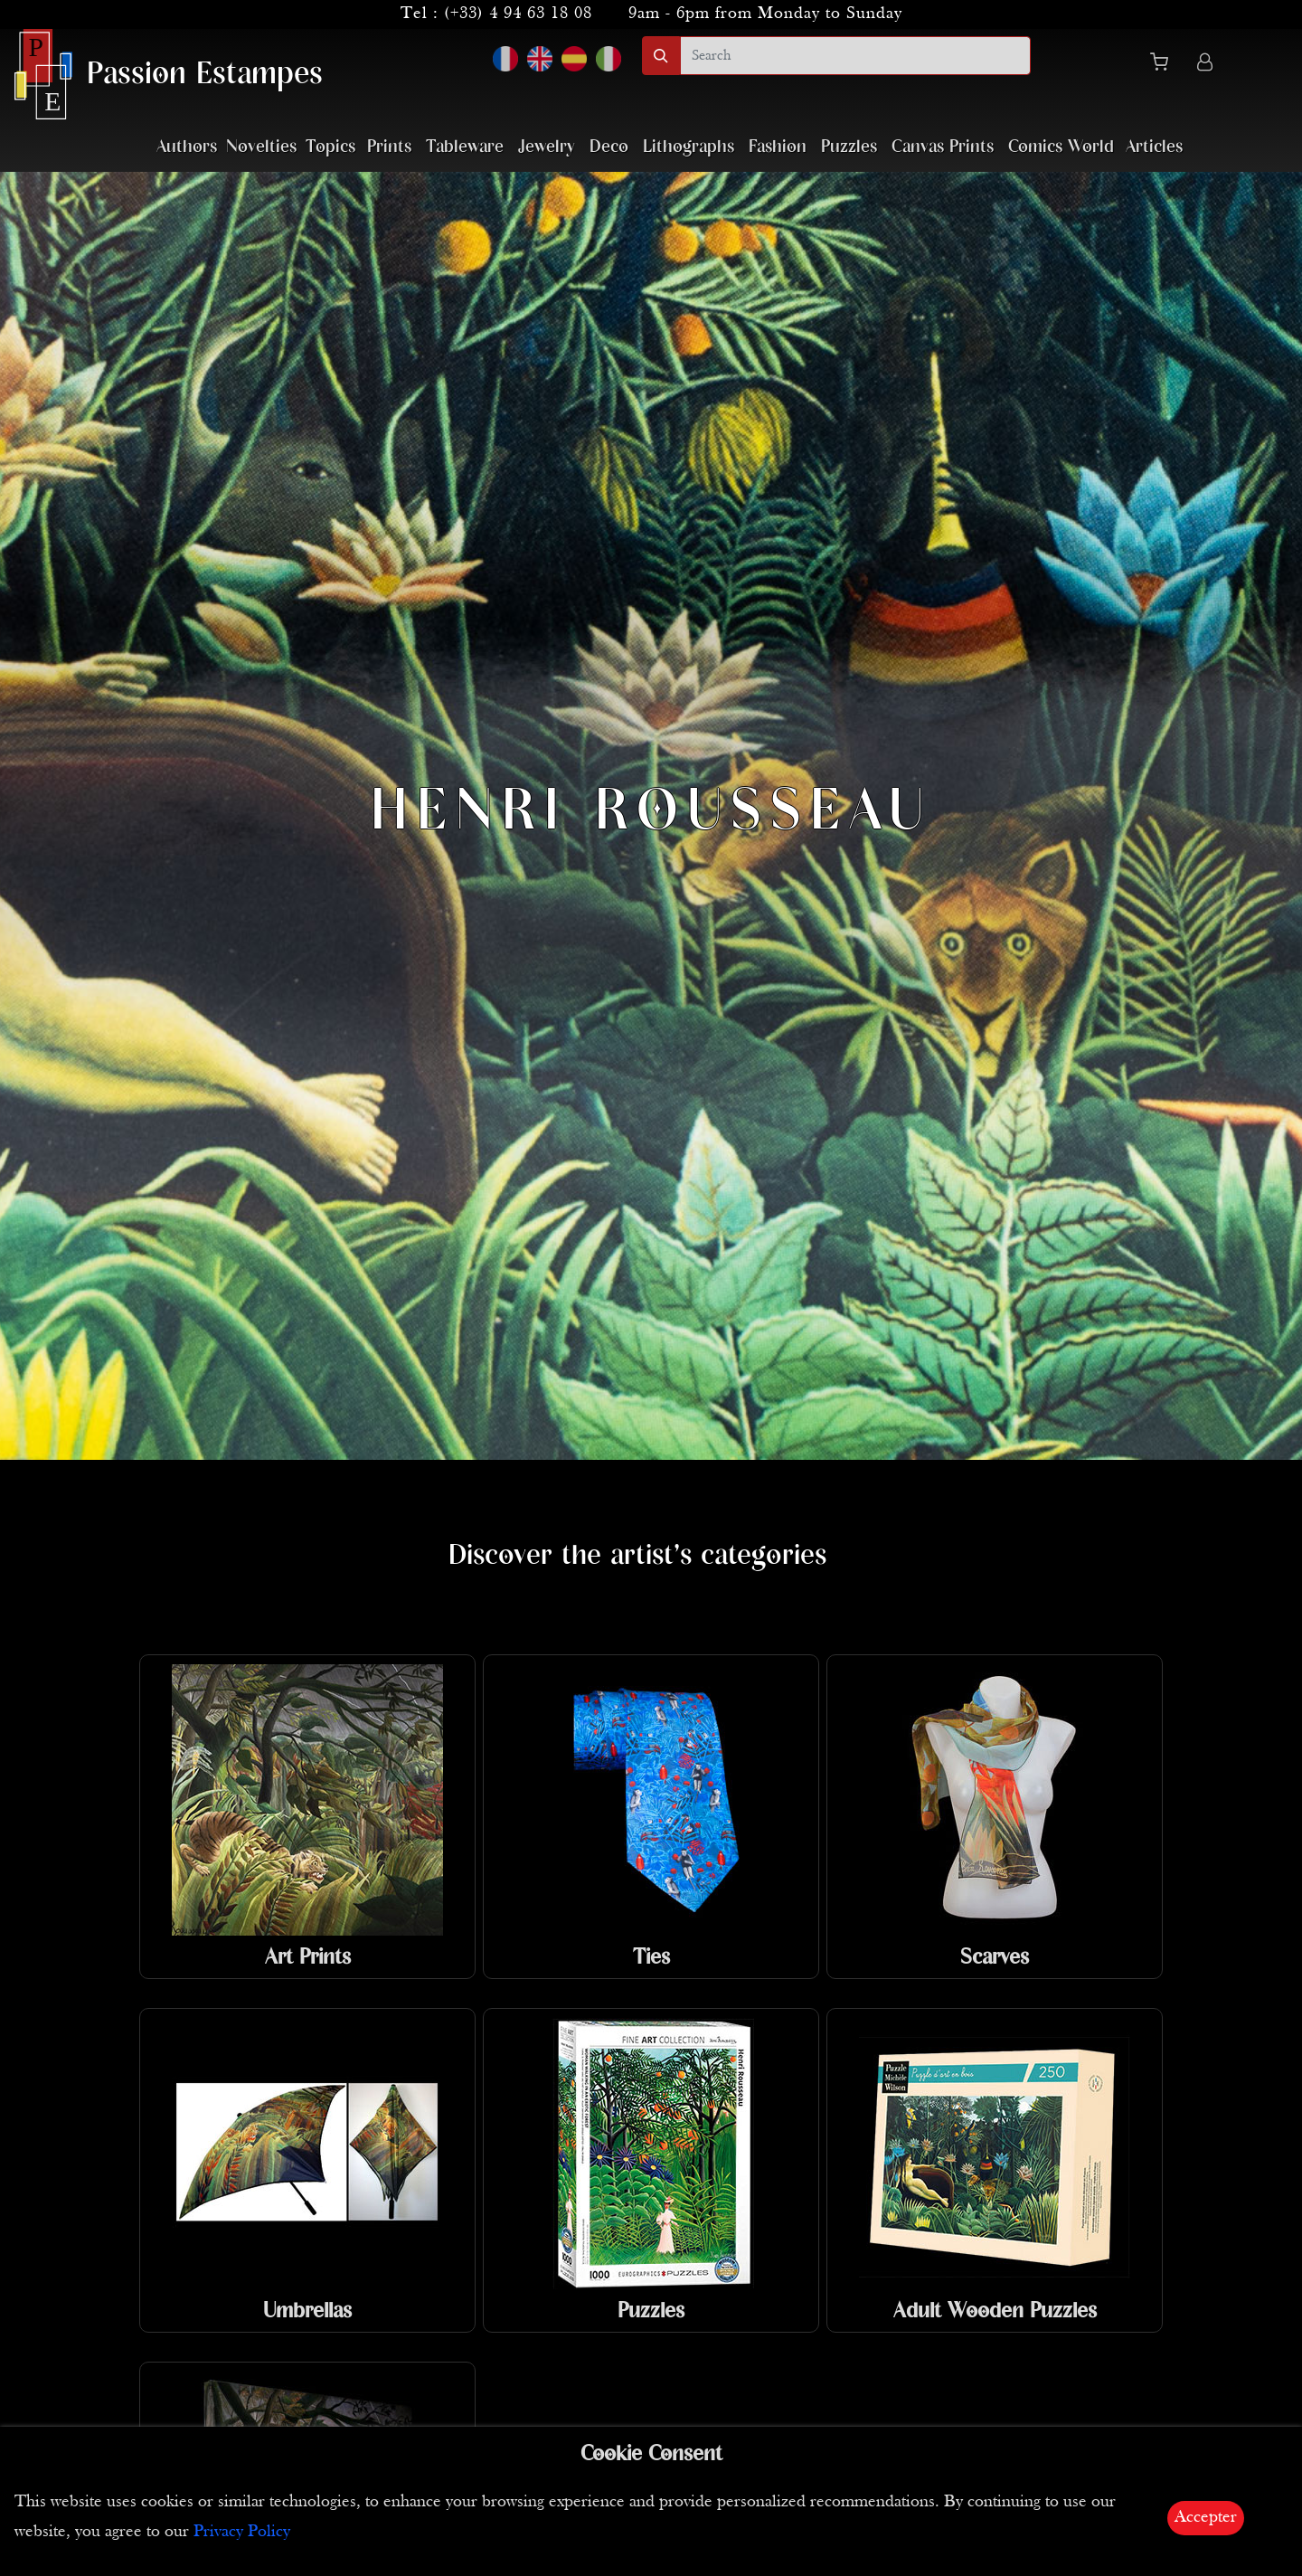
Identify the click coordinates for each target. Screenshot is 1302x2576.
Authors (186, 146)
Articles (1154, 146)
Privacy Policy (241, 2532)
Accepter (1206, 2517)
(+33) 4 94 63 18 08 (518, 14)
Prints (389, 146)
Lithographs (688, 146)
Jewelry (546, 146)
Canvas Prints (943, 146)
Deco (609, 146)
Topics (330, 146)
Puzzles (849, 146)
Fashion (778, 146)
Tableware (465, 146)
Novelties (261, 146)
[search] (855, 55)
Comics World (1061, 146)
